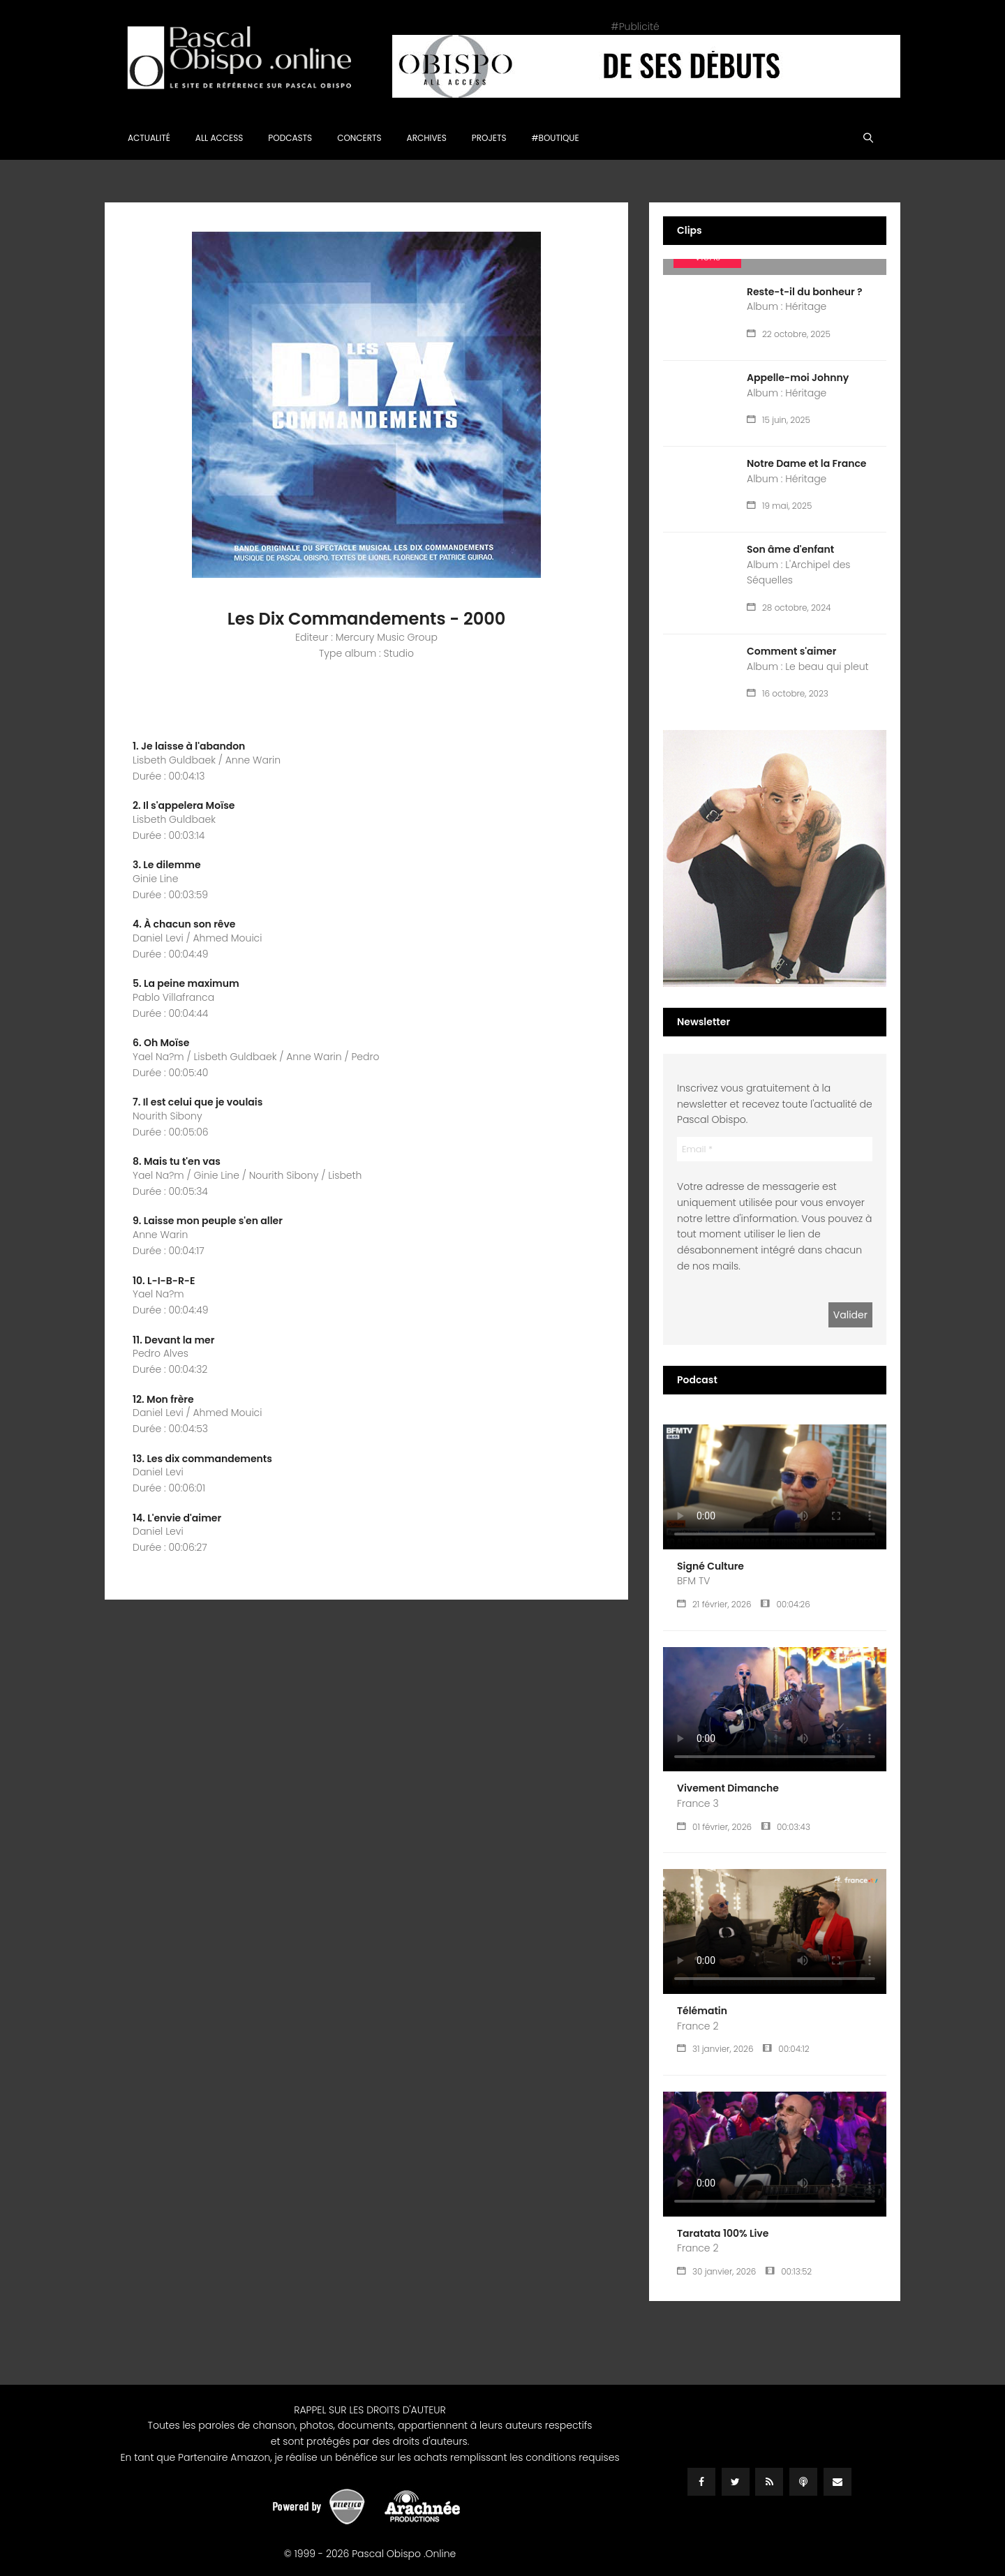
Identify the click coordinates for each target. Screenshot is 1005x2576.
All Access (219, 138)
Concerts (359, 138)
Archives (427, 138)
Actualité (149, 138)
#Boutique (555, 138)
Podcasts (290, 138)
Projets (489, 138)
